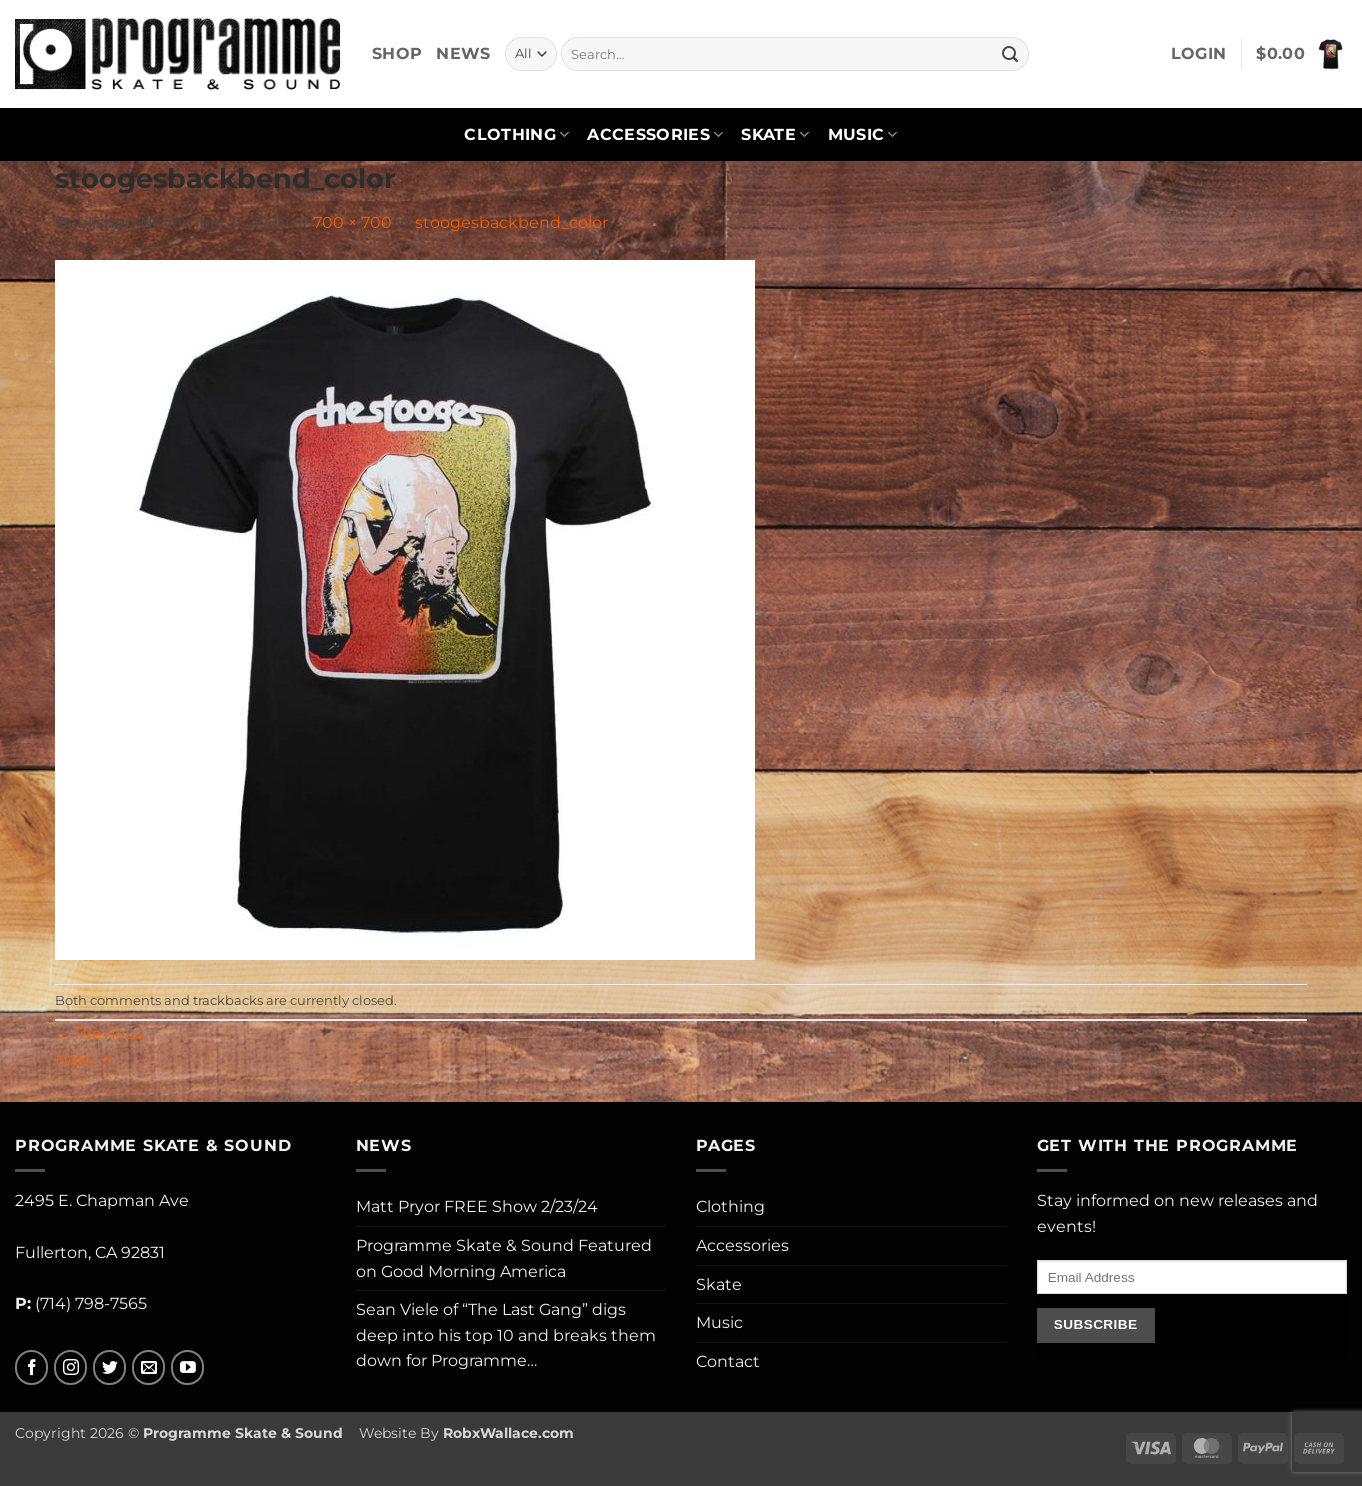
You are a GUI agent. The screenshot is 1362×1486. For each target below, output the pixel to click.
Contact (728, 1361)
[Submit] (1011, 54)
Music (863, 135)
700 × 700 (352, 222)
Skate (775, 135)
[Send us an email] (148, 1367)
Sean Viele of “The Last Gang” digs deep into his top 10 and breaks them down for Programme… (506, 1335)
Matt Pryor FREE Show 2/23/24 (477, 1206)
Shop (397, 53)
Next (84, 1059)
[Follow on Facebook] (31, 1367)
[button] (1199, 54)
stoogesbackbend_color (511, 222)
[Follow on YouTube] (187, 1367)
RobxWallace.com (508, 1433)
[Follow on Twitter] (109, 1367)
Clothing (516, 135)
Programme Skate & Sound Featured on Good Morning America (504, 1258)
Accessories (655, 135)
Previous (99, 1033)
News (463, 53)
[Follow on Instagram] (70, 1367)
